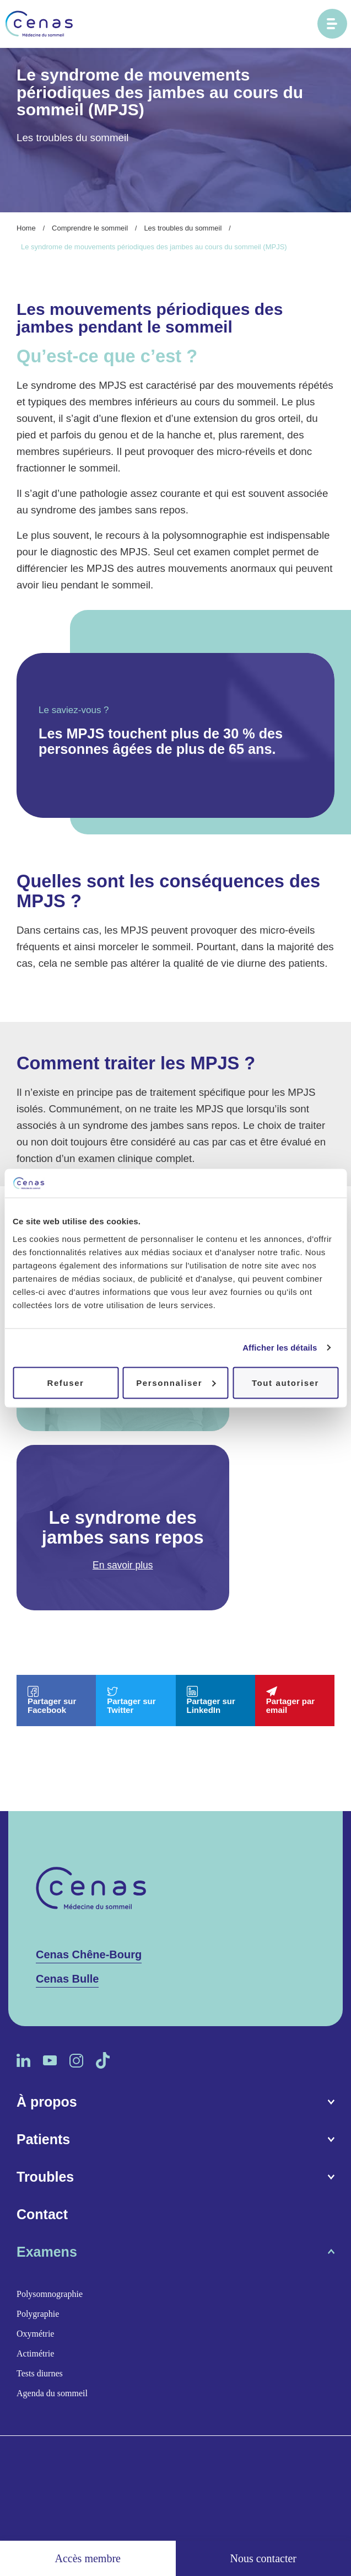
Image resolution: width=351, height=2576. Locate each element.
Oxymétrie (35, 2335)
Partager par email (290, 1701)
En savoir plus (122, 1567)
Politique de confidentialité (229, 2478)
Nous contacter (263, 2558)
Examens (47, 2253)
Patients (43, 2141)
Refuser (65, 1382)
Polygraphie (38, 2315)
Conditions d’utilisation (127, 2478)
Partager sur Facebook (52, 1701)
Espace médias (47, 2478)
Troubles (45, 2178)
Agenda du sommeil (52, 2395)
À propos (47, 2103)
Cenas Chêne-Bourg (89, 1956)
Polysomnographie (50, 2295)
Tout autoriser (285, 1382)
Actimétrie (35, 2355)
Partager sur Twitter (131, 1701)
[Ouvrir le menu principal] (332, 24)
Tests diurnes (40, 2375)
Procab (69, 2492)
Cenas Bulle (67, 1980)
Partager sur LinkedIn (211, 1701)
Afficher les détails (279, 1347)
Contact (42, 2216)
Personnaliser (175, 1382)
